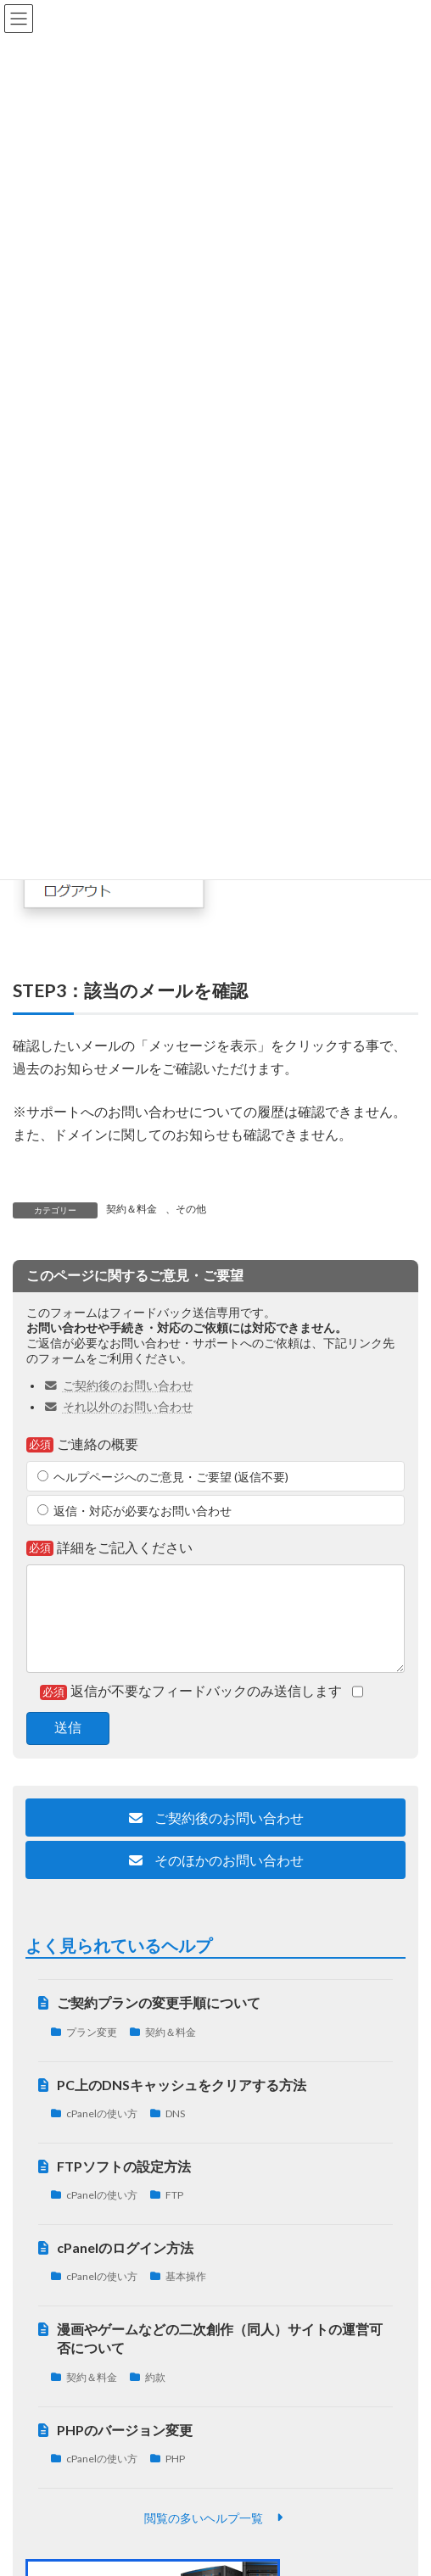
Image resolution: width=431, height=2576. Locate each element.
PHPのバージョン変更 (125, 2430)
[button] (215, 1817)
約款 (155, 2377)
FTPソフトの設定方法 (124, 2166)
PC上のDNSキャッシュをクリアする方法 (181, 2085)
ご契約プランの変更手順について (158, 2003)
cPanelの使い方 (101, 2113)
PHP (175, 2458)
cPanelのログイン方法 (125, 2247)
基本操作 (185, 2277)
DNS (175, 2113)
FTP (174, 2195)
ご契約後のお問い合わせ (118, 1385)
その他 (191, 1208)
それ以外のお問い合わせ (118, 1406)
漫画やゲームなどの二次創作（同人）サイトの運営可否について (220, 2338)
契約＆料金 (131, 1208)
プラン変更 (91, 2032)
